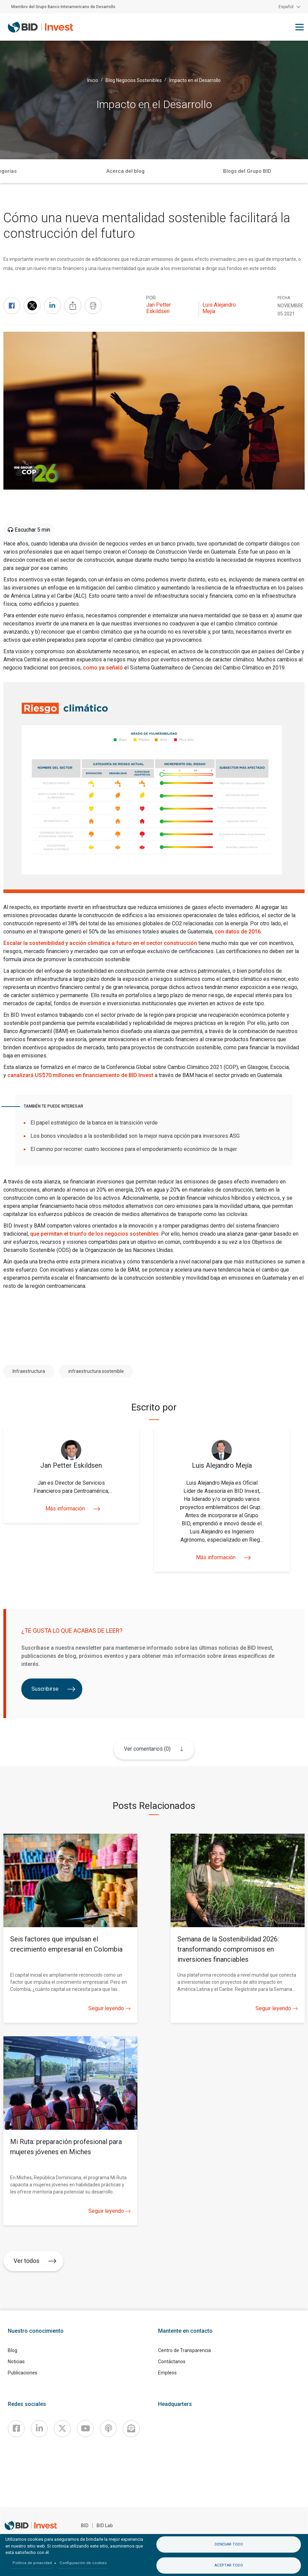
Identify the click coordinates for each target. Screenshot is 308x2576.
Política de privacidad (32, 2563)
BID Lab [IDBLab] (104, 2525)
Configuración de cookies (83, 2563)
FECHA (284, 297)
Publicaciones (22, 2372)
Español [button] (286, 6)
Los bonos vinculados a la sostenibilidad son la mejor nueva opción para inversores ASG (135, 1136)
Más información (71, 1508)
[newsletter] (131, 2428)
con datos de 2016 (238, 931)
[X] (62, 2428)
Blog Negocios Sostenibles (134, 80)
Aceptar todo (229, 2565)
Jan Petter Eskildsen (158, 308)
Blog (12, 2350)
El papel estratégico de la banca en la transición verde (94, 1122)
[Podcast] (108, 2428)
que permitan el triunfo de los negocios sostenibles (94, 1234)
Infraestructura (29, 1371)
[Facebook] (16, 2428)
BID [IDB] (84, 2525)
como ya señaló (103, 667)
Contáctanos (171, 2361)
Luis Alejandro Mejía (219, 308)
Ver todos (35, 2260)
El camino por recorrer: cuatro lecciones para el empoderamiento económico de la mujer (133, 1149)
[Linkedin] (39, 2428)
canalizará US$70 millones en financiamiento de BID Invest (80, 1075)
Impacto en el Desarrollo (195, 80)
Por (151, 298)
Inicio (92, 80)
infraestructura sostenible (96, 1371)
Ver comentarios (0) (147, 1749)
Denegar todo (229, 2544)
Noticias (16, 2361)
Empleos (167, 2372)
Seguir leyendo (109, 2008)
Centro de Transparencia (184, 2350)
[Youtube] (85, 2428)
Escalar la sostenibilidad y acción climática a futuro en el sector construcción (100, 943)
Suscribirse (53, 1689)
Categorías (186, 171)
